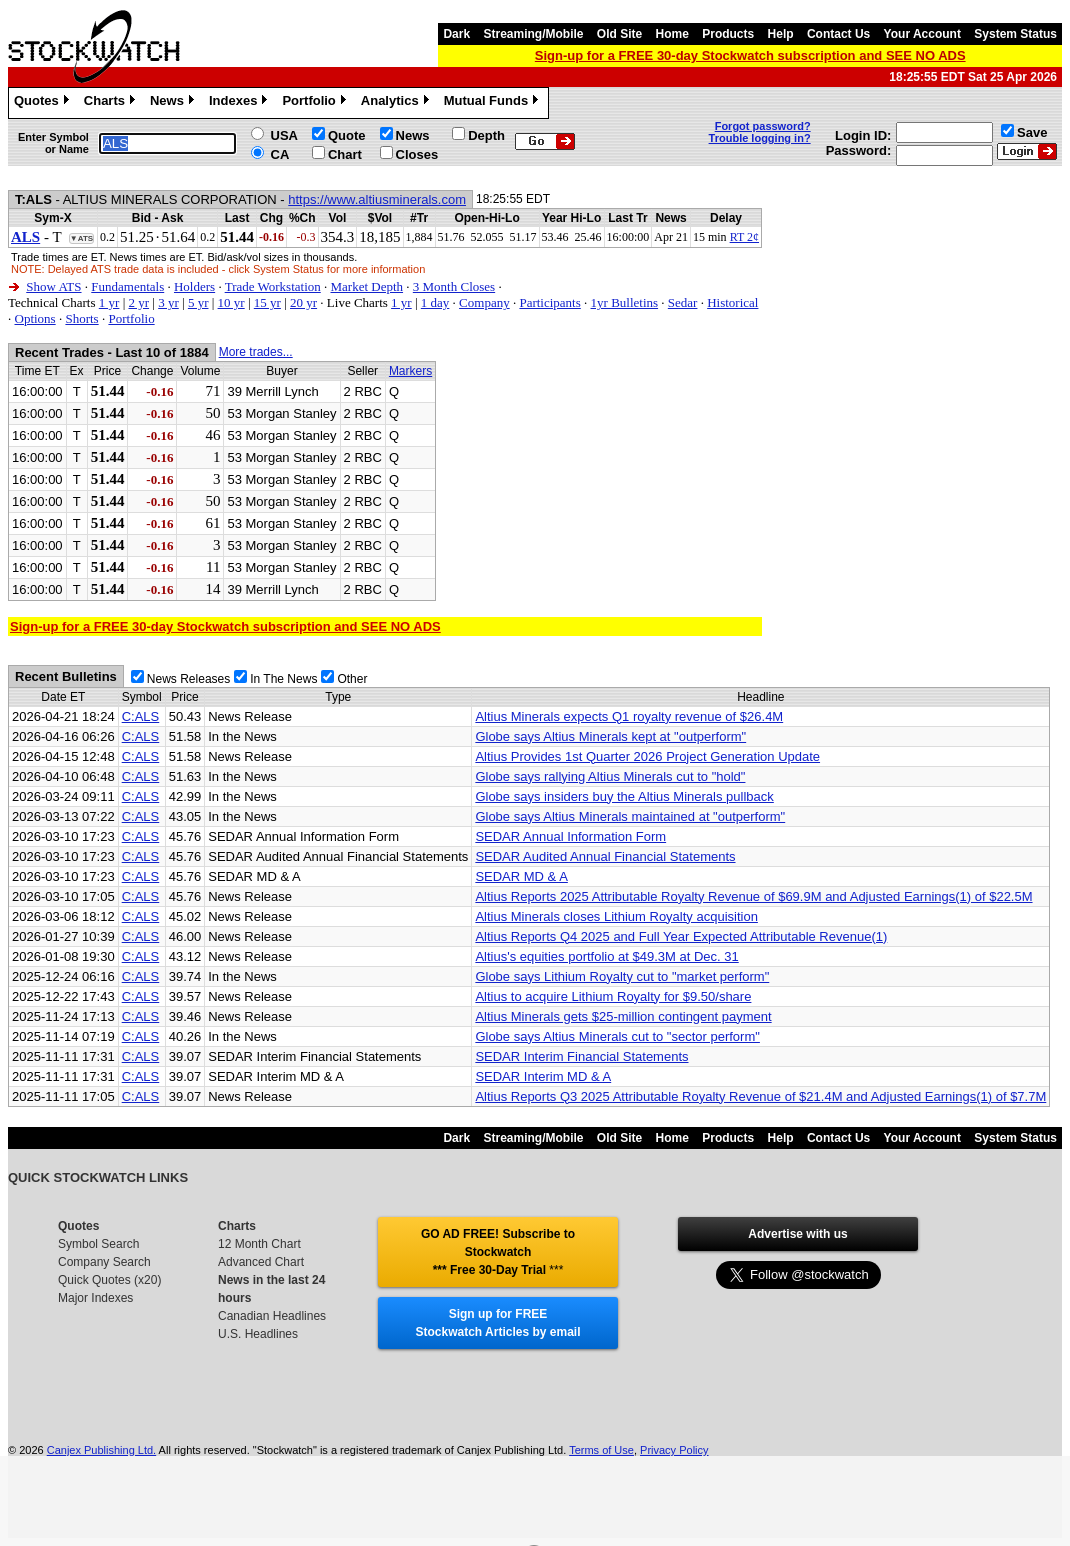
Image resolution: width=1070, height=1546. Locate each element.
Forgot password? (763, 126)
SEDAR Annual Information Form (570, 836)
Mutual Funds (494, 103)
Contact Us (838, 34)
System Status (1015, 34)
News (174, 103)
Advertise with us (797, 1234)
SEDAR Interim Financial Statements (581, 1056)
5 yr (198, 302)
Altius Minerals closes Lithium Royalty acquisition (616, 916)
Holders (194, 286)
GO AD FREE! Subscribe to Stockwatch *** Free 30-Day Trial (498, 1252)
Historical (732, 302)
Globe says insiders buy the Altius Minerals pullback (624, 796)
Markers (410, 371)
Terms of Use (601, 1450)
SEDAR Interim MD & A (543, 1076)
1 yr (109, 302)
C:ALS (141, 716)
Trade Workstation (273, 286)
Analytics (397, 103)
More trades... (256, 352)
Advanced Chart (261, 1262)
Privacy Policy (674, 1450)
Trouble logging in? (760, 138)
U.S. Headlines (258, 1334)
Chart (345, 154)
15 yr (267, 302)
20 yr (303, 302)
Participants (549, 302)
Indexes (240, 103)
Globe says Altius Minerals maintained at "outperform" (630, 816)
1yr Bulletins (625, 302)
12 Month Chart (259, 1244)
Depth (486, 135)
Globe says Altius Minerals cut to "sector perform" (617, 1036)
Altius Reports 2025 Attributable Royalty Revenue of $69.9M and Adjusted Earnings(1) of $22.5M (753, 896)
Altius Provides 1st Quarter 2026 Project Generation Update (647, 756)
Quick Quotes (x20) (109, 1280)
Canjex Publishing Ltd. (101, 1450)
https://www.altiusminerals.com (377, 199)
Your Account (922, 34)
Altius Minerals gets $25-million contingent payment (623, 1016)
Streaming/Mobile (533, 34)
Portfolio (316, 103)
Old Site (619, 34)
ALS (25, 237)
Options (35, 318)
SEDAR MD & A (521, 876)
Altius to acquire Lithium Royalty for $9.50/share (613, 996)
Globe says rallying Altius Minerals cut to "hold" (610, 776)
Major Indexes (95, 1298)
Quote (347, 135)
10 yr (231, 302)
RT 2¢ (744, 237)
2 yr (138, 302)
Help (781, 34)
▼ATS (81, 238)
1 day (435, 302)
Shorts (81, 318)
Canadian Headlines (272, 1316)
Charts (112, 103)
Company (484, 302)
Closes (417, 154)
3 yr (168, 302)
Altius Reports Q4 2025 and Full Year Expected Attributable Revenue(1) (681, 936)
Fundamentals (127, 286)
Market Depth (367, 286)
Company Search (104, 1262)
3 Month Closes (454, 286)
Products (728, 34)
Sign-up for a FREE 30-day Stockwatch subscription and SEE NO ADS (750, 55)
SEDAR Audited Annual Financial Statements (605, 856)
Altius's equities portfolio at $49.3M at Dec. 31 (606, 956)
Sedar (683, 302)
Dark (456, 34)
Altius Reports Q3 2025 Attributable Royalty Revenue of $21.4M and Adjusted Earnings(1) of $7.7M (760, 1096)
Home (672, 34)
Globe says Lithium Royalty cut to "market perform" (622, 976)
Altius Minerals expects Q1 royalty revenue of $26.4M (629, 716)
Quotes (44, 103)
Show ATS (53, 286)
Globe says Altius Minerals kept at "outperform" (610, 736)
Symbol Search (98, 1244)
